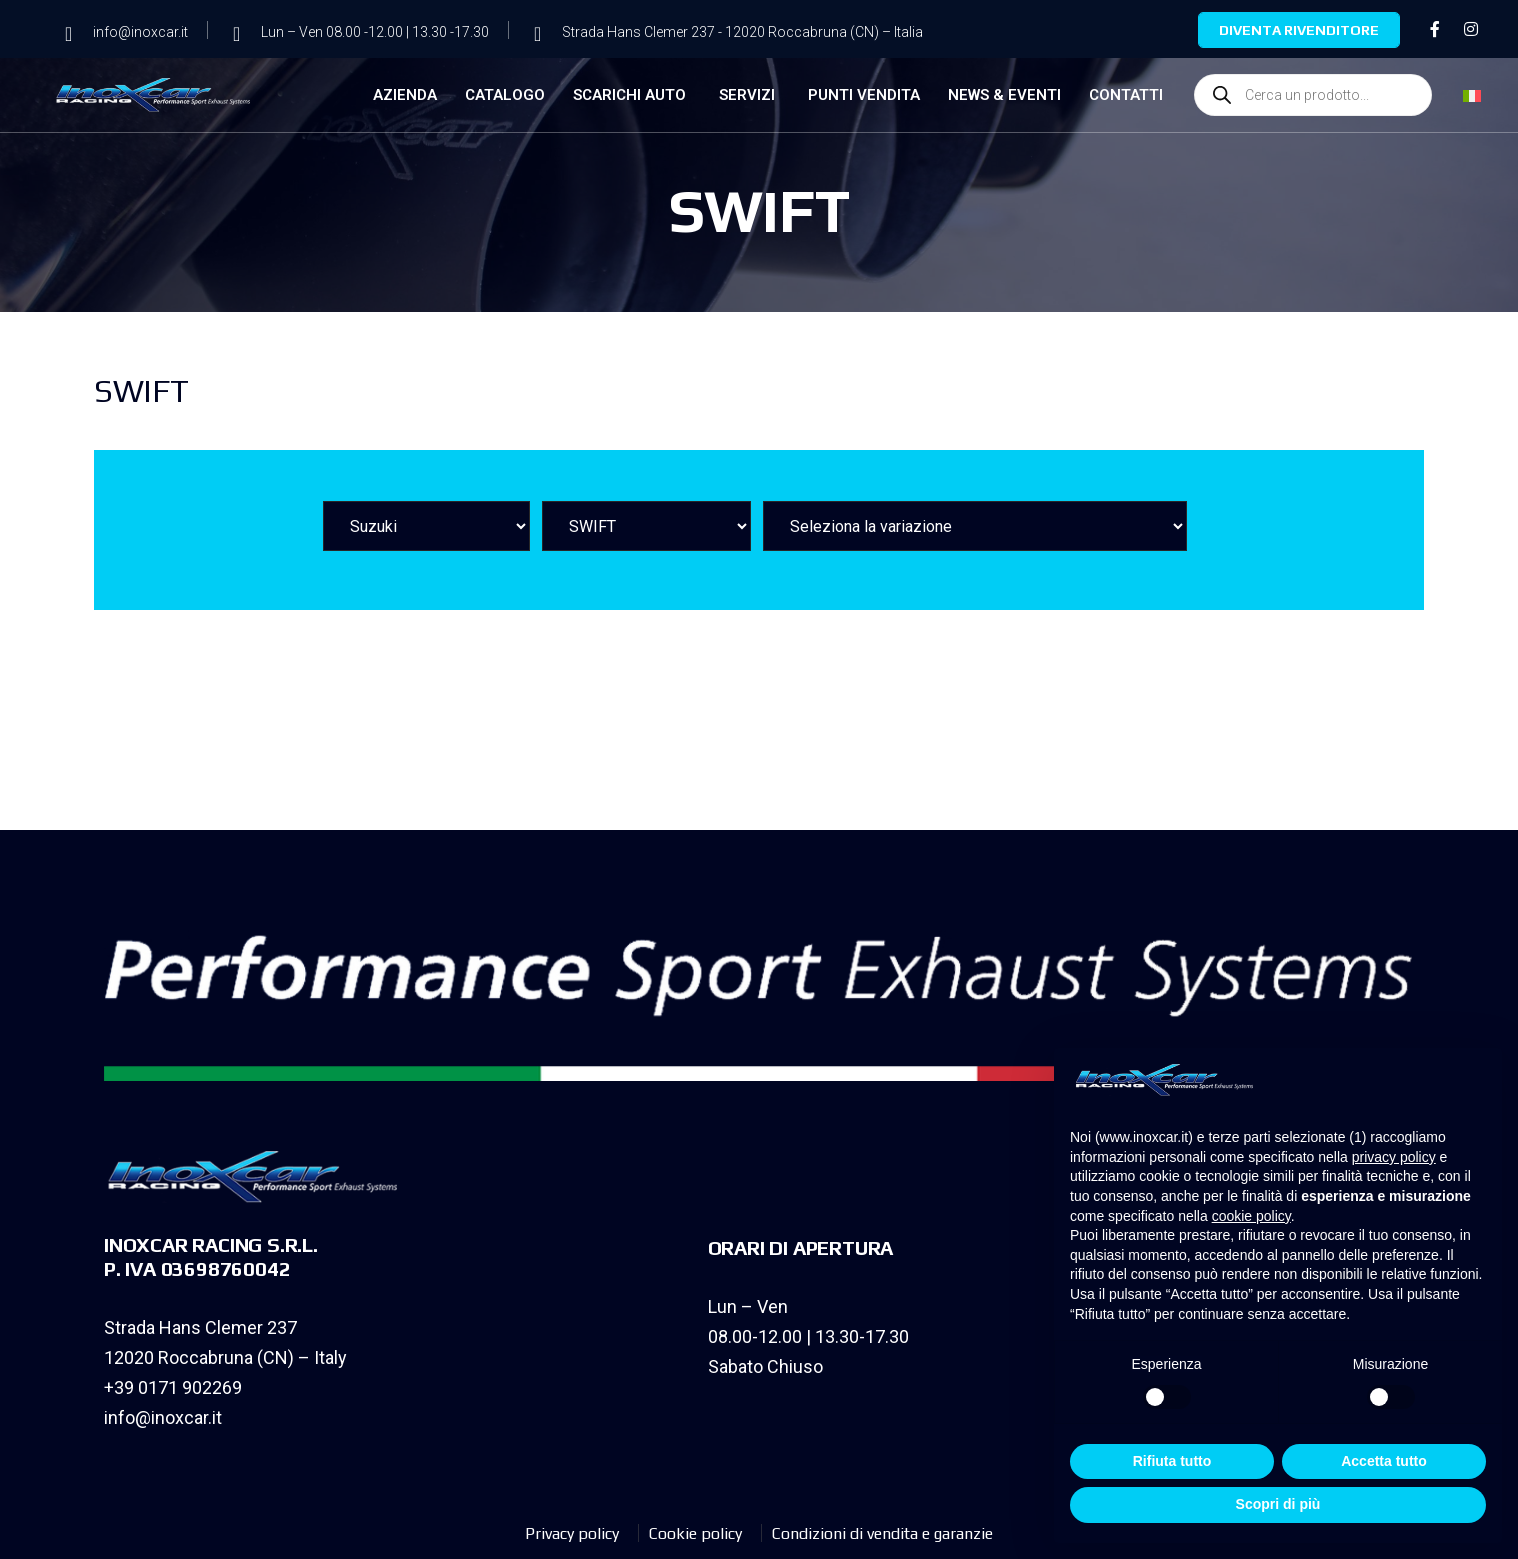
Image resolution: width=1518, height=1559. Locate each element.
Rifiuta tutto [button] (1172, 1461)
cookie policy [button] (1251, 1216)
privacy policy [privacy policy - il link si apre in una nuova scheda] (1394, 1157)
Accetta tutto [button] (1384, 1461)
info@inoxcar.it (163, 1417)
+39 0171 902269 (173, 1387)
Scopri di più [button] (1278, 1504)
